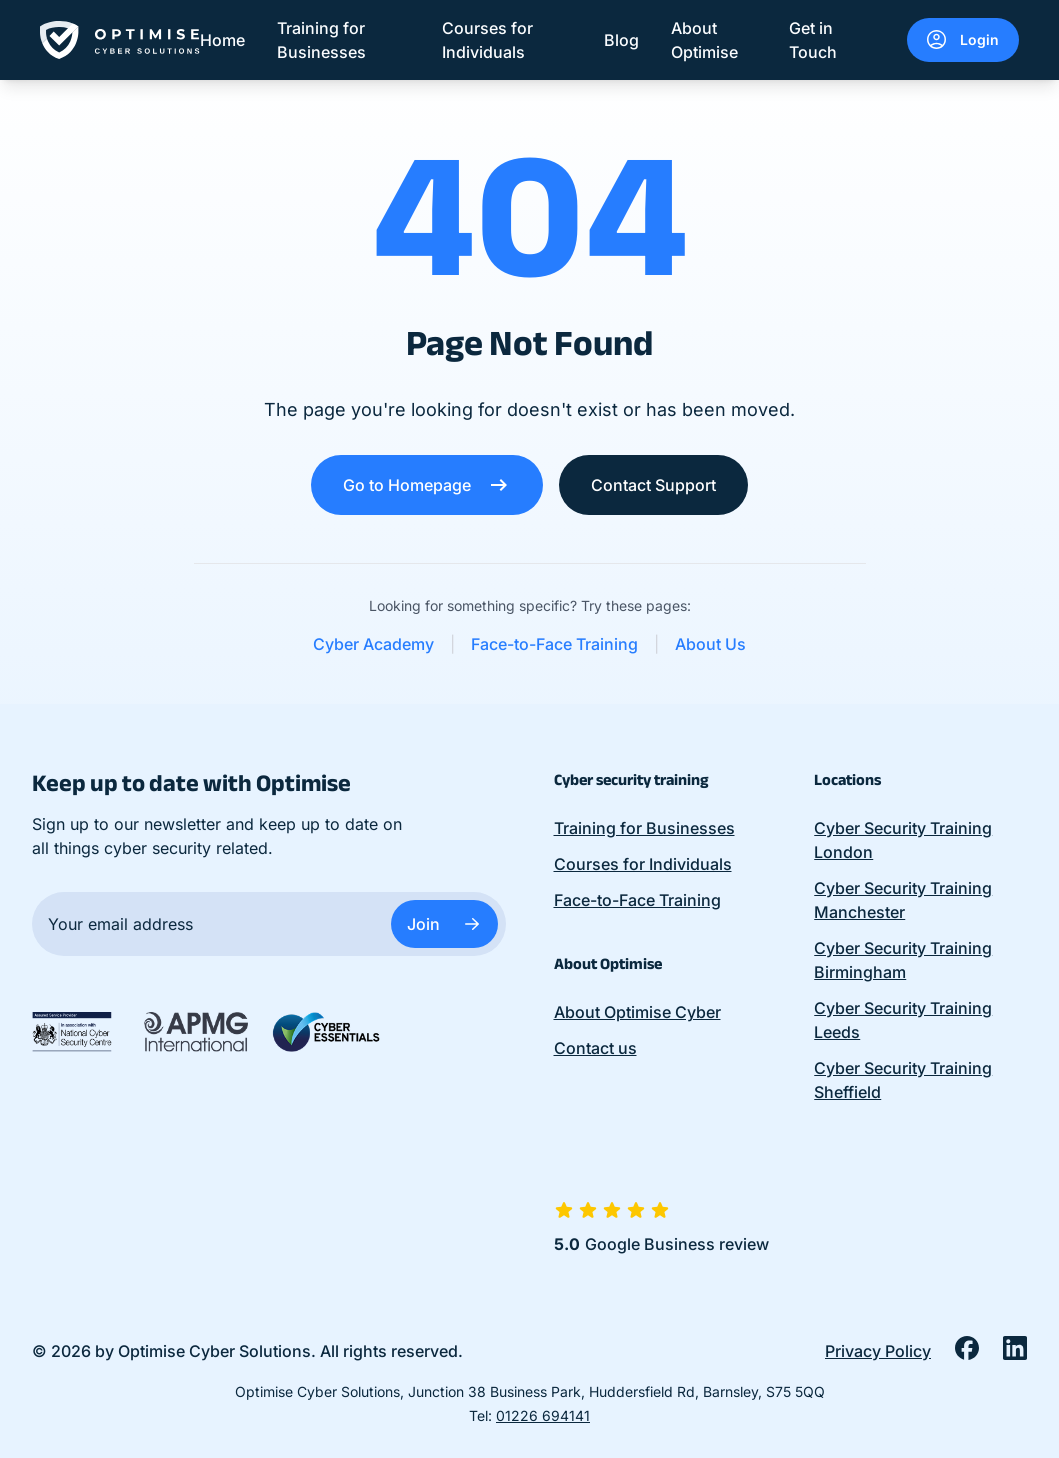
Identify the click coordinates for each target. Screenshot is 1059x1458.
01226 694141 (543, 1415)
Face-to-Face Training (554, 644)
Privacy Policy (878, 1351)
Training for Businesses (321, 40)
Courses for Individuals (487, 40)
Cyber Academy (373, 644)
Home (222, 40)
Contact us (595, 1048)
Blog (621, 40)
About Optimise (704, 40)
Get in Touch (813, 40)
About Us (710, 644)
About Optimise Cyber (637, 1012)
